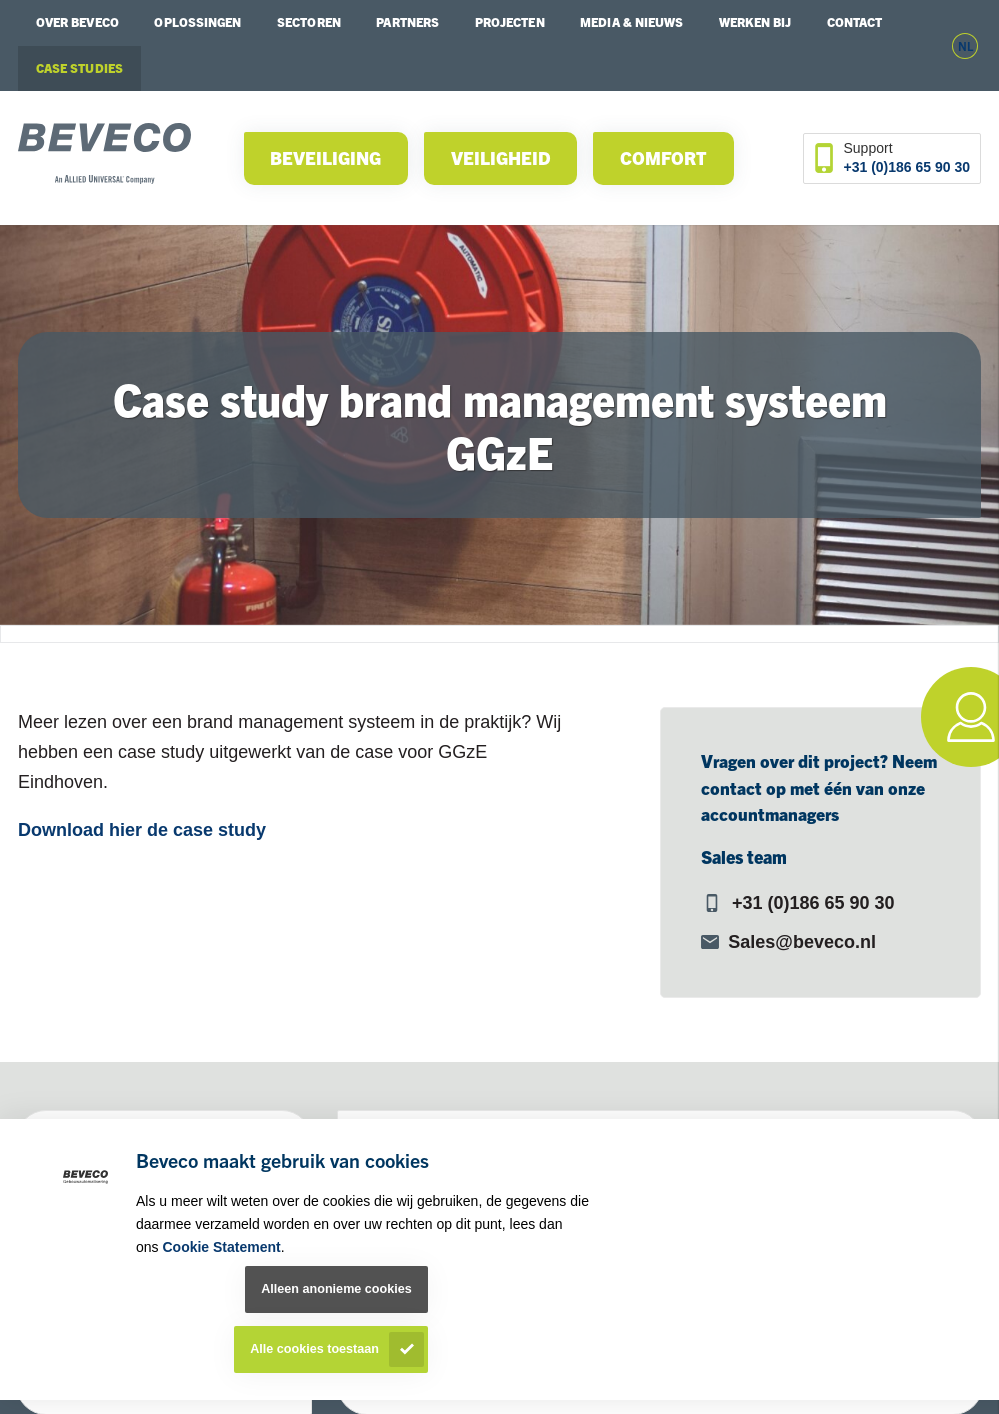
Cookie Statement (221, 1247)
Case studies (79, 68)
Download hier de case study (142, 830)
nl (965, 45)
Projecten (510, 22)
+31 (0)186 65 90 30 (907, 167)
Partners (407, 22)
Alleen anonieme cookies (336, 1289)
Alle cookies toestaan (314, 1349)
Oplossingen (197, 22)
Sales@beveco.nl (802, 942)
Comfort (663, 157)
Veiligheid (501, 157)
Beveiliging (325, 157)
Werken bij (755, 22)
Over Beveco (77, 22)
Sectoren (309, 22)
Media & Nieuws (631, 22)
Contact (855, 22)
